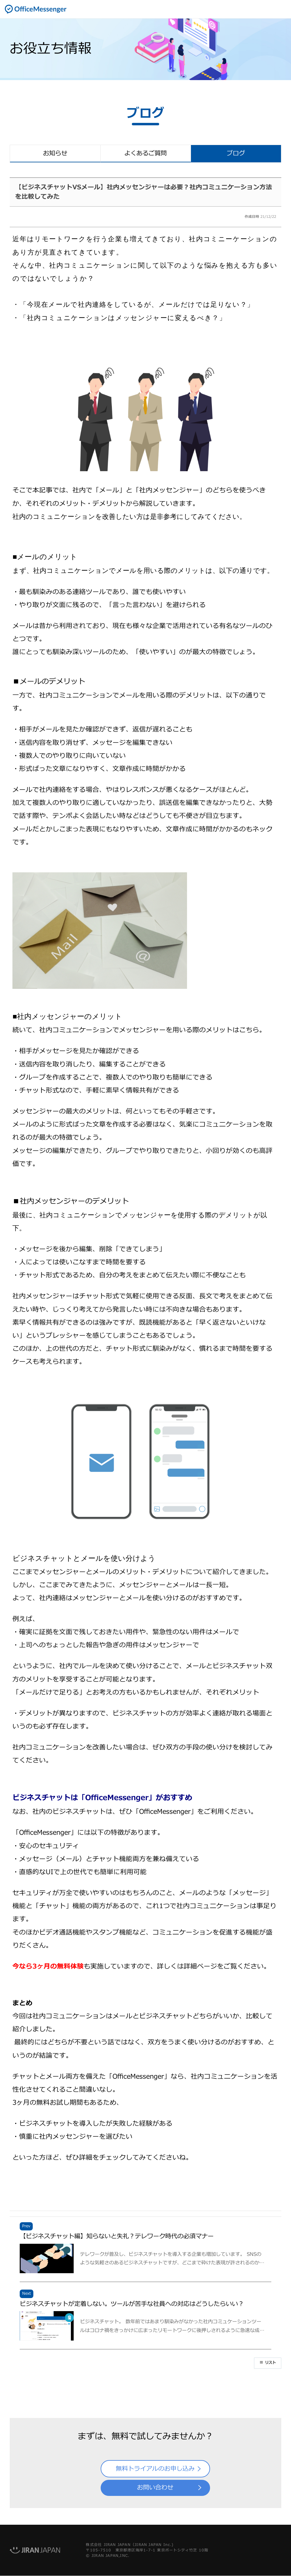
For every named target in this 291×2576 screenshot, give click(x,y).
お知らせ (55, 153)
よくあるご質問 (145, 153)
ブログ (236, 153)
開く (282, 9)
